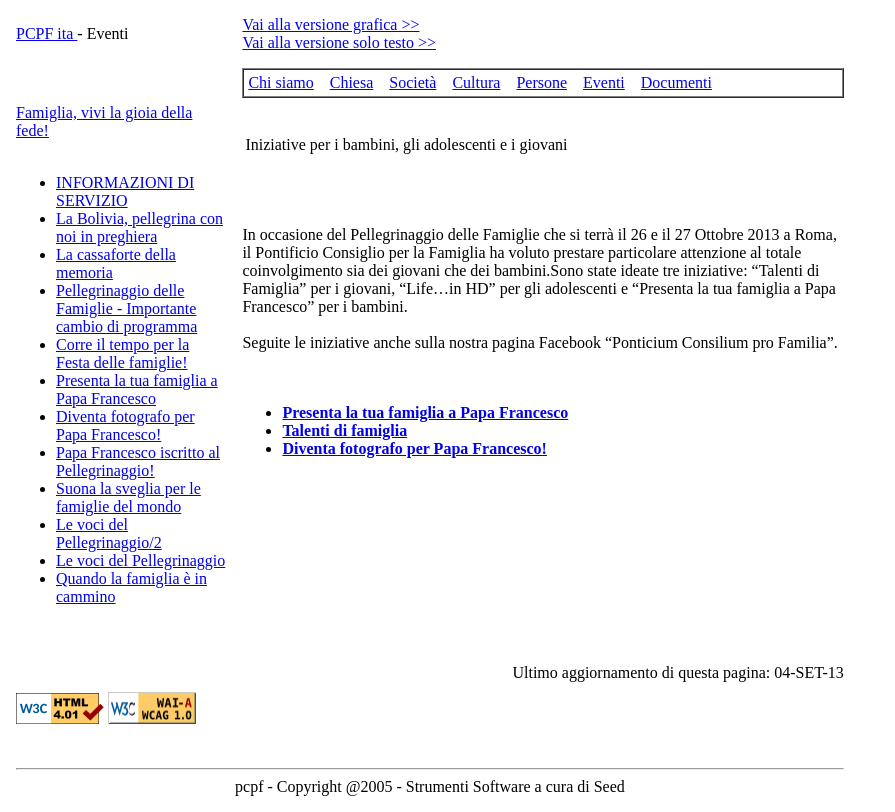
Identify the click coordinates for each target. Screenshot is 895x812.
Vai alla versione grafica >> (330, 24)
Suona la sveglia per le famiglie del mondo (128, 497)
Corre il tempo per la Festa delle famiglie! (122, 353)
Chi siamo (280, 82)
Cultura (476, 82)
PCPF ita (46, 33)
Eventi (604, 82)
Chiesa (352, 82)
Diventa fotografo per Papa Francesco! (125, 425)
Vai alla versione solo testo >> (339, 42)
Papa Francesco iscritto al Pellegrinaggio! (138, 461)
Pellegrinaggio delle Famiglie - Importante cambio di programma (126, 308)
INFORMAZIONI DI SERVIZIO (125, 191)
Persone (541, 82)
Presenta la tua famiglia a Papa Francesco (137, 389)
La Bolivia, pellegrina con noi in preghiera (139, 227)
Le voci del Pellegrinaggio (140, 560)
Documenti (676, 82)
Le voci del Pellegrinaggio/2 (109, 533)
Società (412, 82)
